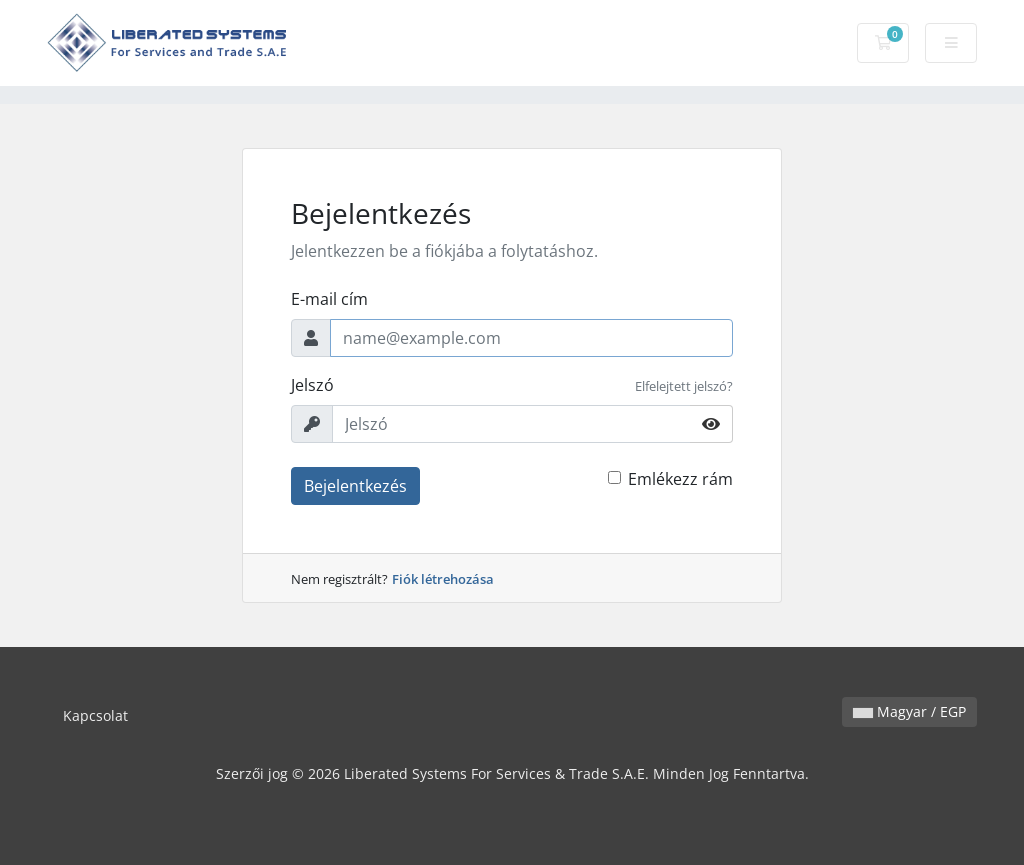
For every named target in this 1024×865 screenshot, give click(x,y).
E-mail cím (329, 299)
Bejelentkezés (355, 486)
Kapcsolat (95, 715)
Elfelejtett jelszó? (684, 386)
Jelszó (312, 385)
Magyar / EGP (909, 711)
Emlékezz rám (680, 479)
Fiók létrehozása (443, 579)
